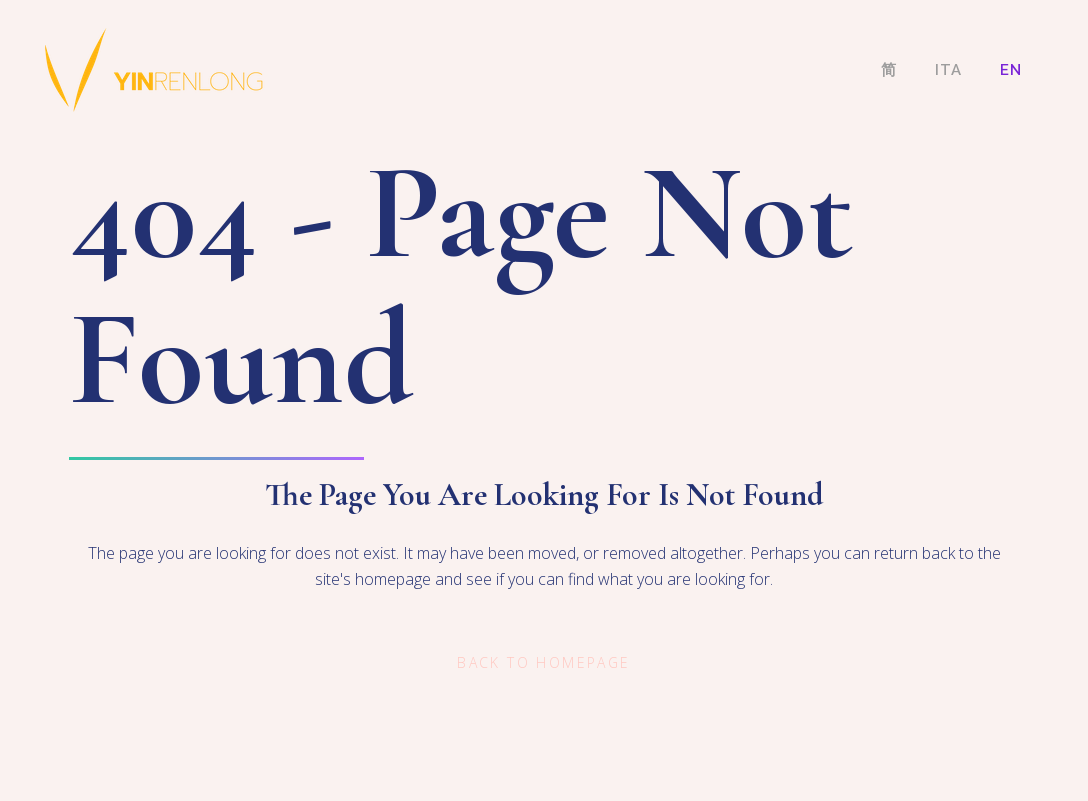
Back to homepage (543, 662)
